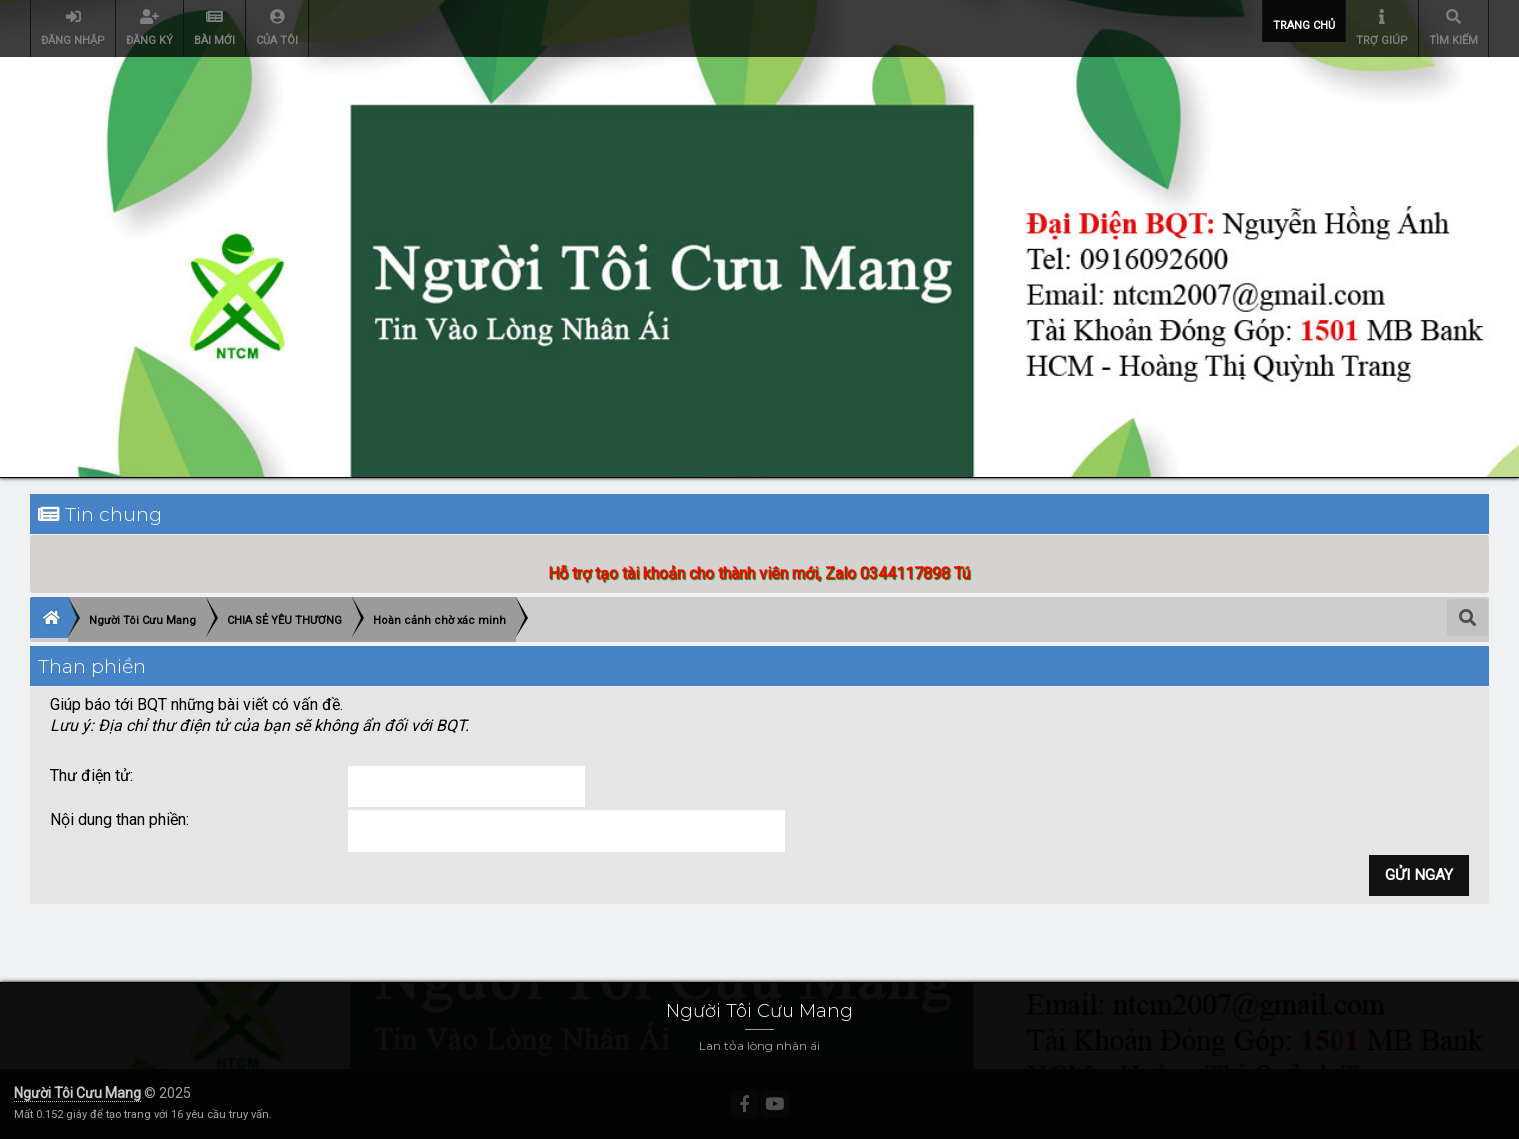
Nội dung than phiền (118, 819)
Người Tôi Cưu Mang (77, 1093)
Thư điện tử (90, 775)
